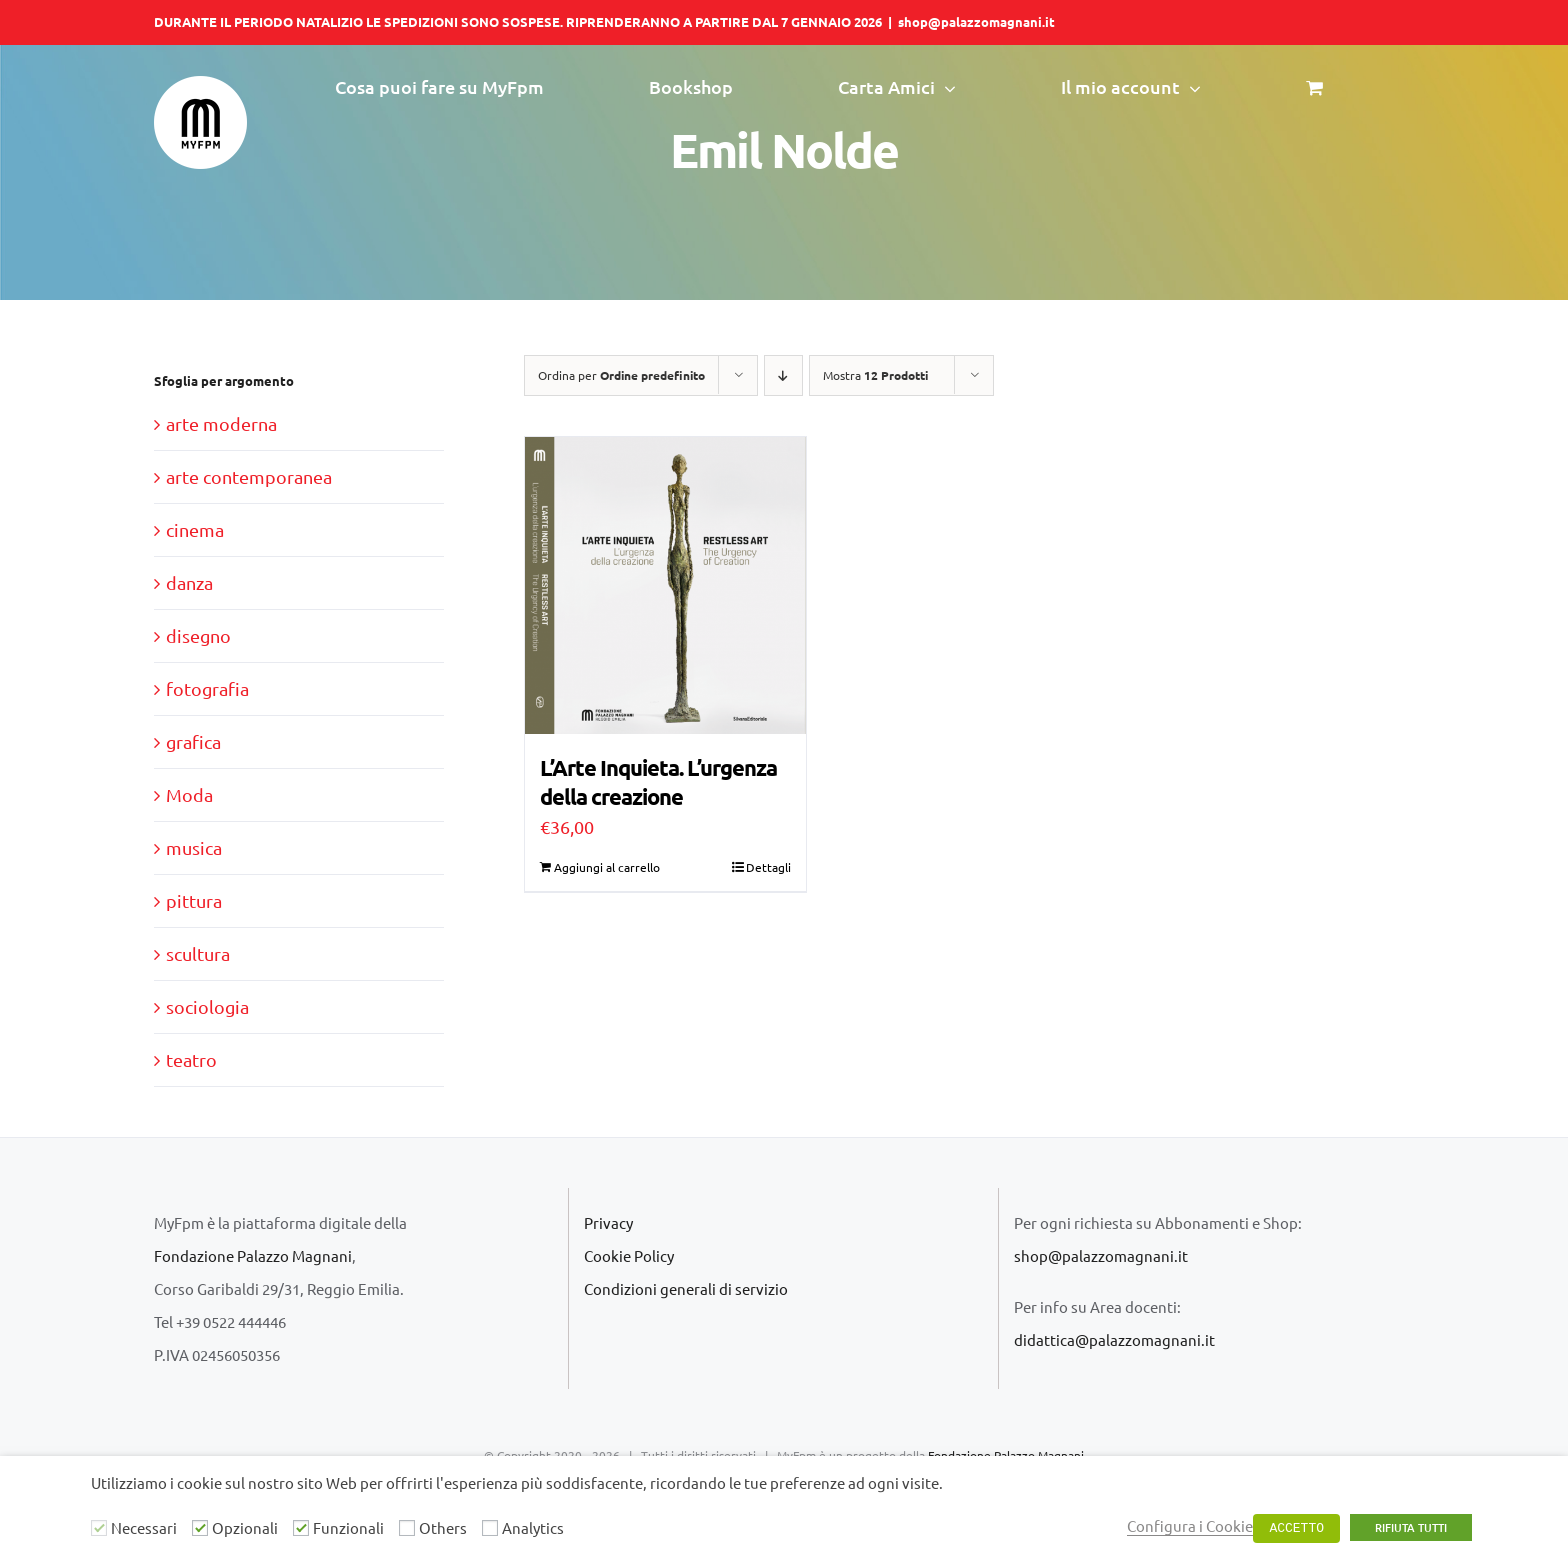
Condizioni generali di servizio (686, 1288)
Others (443, 1527)
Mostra (875, 375)
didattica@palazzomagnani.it (1114, 1339)
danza (189, 582)
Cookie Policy (629, 1255)
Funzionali (348, 1527)
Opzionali (245, 1527)
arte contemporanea (249, 476)
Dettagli (768, 867)
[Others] (407, 1528)
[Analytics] (490, 1528)
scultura (198, 953)
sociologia (207, 1006)
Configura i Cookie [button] (1190, 1525)
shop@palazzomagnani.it (976, 21)
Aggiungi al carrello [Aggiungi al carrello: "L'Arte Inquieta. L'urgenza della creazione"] (607, 867)
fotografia (207, 688)
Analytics (533, 1527)
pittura (194, 900)
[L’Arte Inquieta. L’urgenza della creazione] (665, 585)
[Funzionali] (301, 1528)
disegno (198, 635)
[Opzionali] (200, 1528)
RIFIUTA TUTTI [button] (1411, 1527)
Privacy (608, 1222)
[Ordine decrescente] (783, 375)
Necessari (144, 1527)
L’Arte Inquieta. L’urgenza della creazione (658, 782)
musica (194, 847)
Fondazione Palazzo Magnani (253, 1255)
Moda (189, 794)
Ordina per (621, 375)
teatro (191, 1059)
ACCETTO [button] (1296, 1528)
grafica (193, 741)
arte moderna (221, 423)
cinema (195, 529)
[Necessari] (99, 1528)
